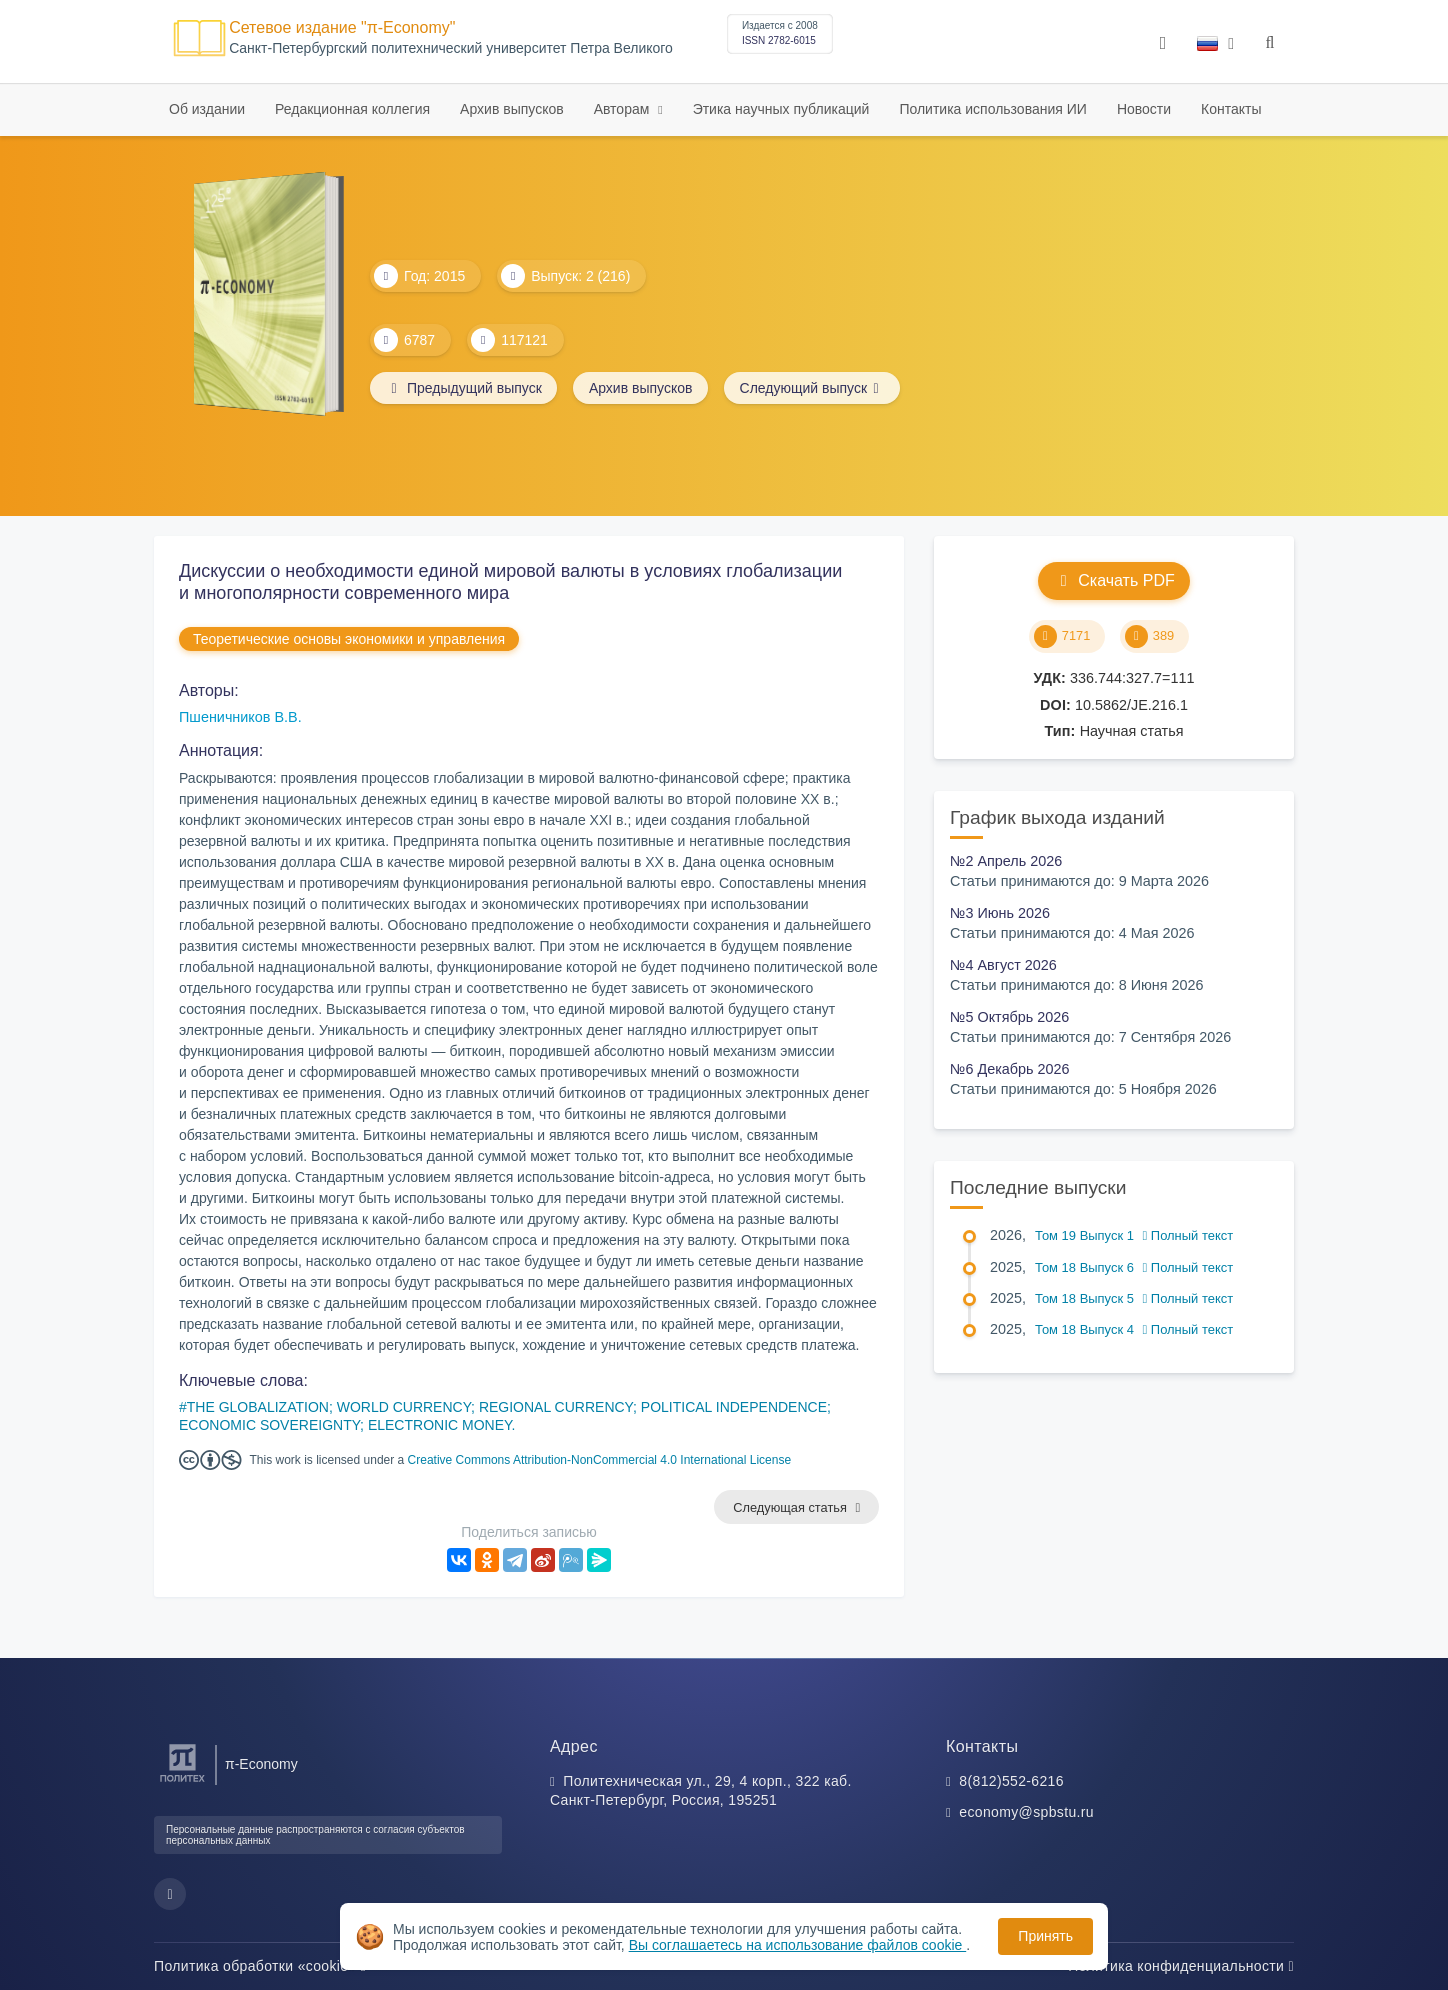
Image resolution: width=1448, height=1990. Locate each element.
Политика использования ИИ (992, 109)
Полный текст (1188, 1235)
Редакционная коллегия (352, 109)
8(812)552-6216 (1011, 1781)
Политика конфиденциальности (1181, 1966)
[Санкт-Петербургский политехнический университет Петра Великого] (182, 1782)
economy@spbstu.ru (1026, 1813)
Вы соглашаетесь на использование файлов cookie (798, 1945)
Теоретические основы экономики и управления (349, 639)
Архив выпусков (512, 109)
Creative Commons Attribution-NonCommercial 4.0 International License (600, 1460)
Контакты (1231, 109)
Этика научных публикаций (781, 109)
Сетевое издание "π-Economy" (342, 27)
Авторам (624, 109)
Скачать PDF (1113, 580)
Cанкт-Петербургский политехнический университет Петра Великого (451, 48)
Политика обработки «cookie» (260, 1966)
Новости (1144, 109)
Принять (1045, 1936)
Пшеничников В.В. (240, 717)
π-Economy (261, 1764)
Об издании (207, 109)
